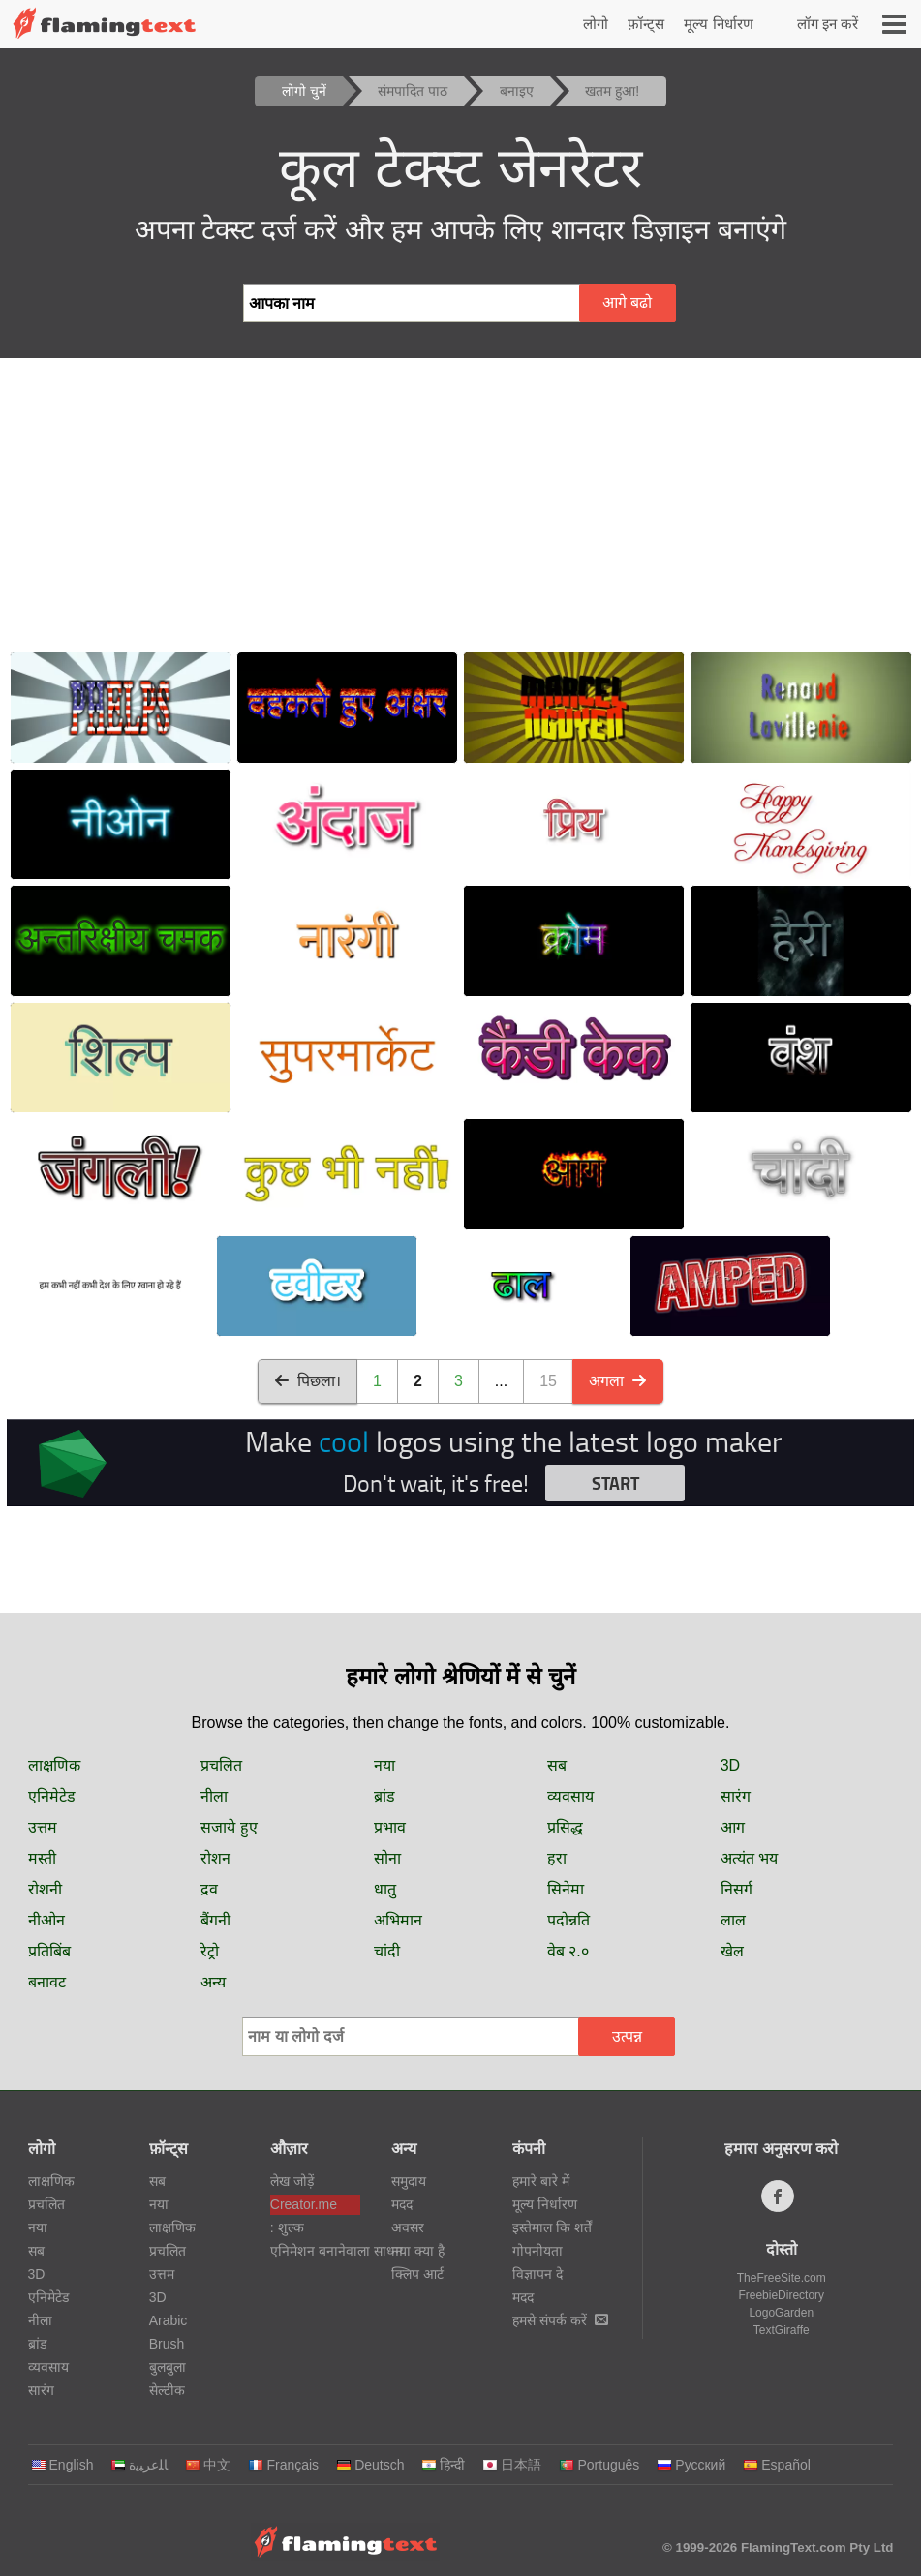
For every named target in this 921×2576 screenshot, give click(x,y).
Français (283, 2464)
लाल (733, 1920)
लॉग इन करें (827, 23)
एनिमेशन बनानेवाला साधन (315, 2250)
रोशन (215, 1858)
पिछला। (307, 1381)
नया (384, 1765)
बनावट (47, 1982)
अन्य (213, 1982)
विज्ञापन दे (537, 2274)
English (62, 2464)
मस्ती (42, 1858)
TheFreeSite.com (781, 2278)
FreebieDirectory (781, 2295)
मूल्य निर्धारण (718, 23)
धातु (385, 1889)
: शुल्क (287, 2227)
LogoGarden (781, 2312)
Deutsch (370, 2464)
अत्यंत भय (749, 1858)
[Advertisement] (460, 503)
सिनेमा (565, 1889)
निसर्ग (736, 1889)
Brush (167, 2343)
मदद (402, 2204)
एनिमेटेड (52, 1796)
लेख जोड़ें (292, 2181)
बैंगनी (215, 1920)
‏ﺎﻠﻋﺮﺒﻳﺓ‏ (139, 2464)
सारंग (736, 1796)
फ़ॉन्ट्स (646, 23)
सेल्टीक (167, 2390)
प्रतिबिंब (49, 1951)
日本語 (511, 2464)
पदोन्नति (568, 1920)
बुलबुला (167, 2367)
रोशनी (45, 1889)
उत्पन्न (627, 2036)
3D (730, 1765)
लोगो (595, 23)
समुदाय (408, 2181)
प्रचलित (221, 1765)
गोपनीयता (537, 2250)
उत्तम (42, 1827)
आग (733, 1827)
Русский (691, 2464)
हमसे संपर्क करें (560, 2320)
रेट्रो (209, 1951)
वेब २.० (568, 1951)
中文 (207, 2464)
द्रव (209, 1889)
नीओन (46, 1920)
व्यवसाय (570, 1796)
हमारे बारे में (540, 2181)
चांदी (387, 1951)
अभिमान (398, 1920)
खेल (732, 1951)
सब (557, 1765)
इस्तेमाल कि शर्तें (552, 2227)
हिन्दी (443, 2464)
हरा (557, 1858)
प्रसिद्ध (565, 1827)
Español (777, 2464)
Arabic (168, 2320)
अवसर (407, 2227)
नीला (214, 1796)
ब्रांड (384, 1796)
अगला (618, 1381)
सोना (387, 1858)
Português (599, 2464)
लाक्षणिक (54, 1765)
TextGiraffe (781, 2330)
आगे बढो (627, 302)
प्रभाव (390, 1827)
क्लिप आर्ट (417, 2274)
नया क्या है (418, 2250)
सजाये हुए (228, 1827)
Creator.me (303, 2204)
